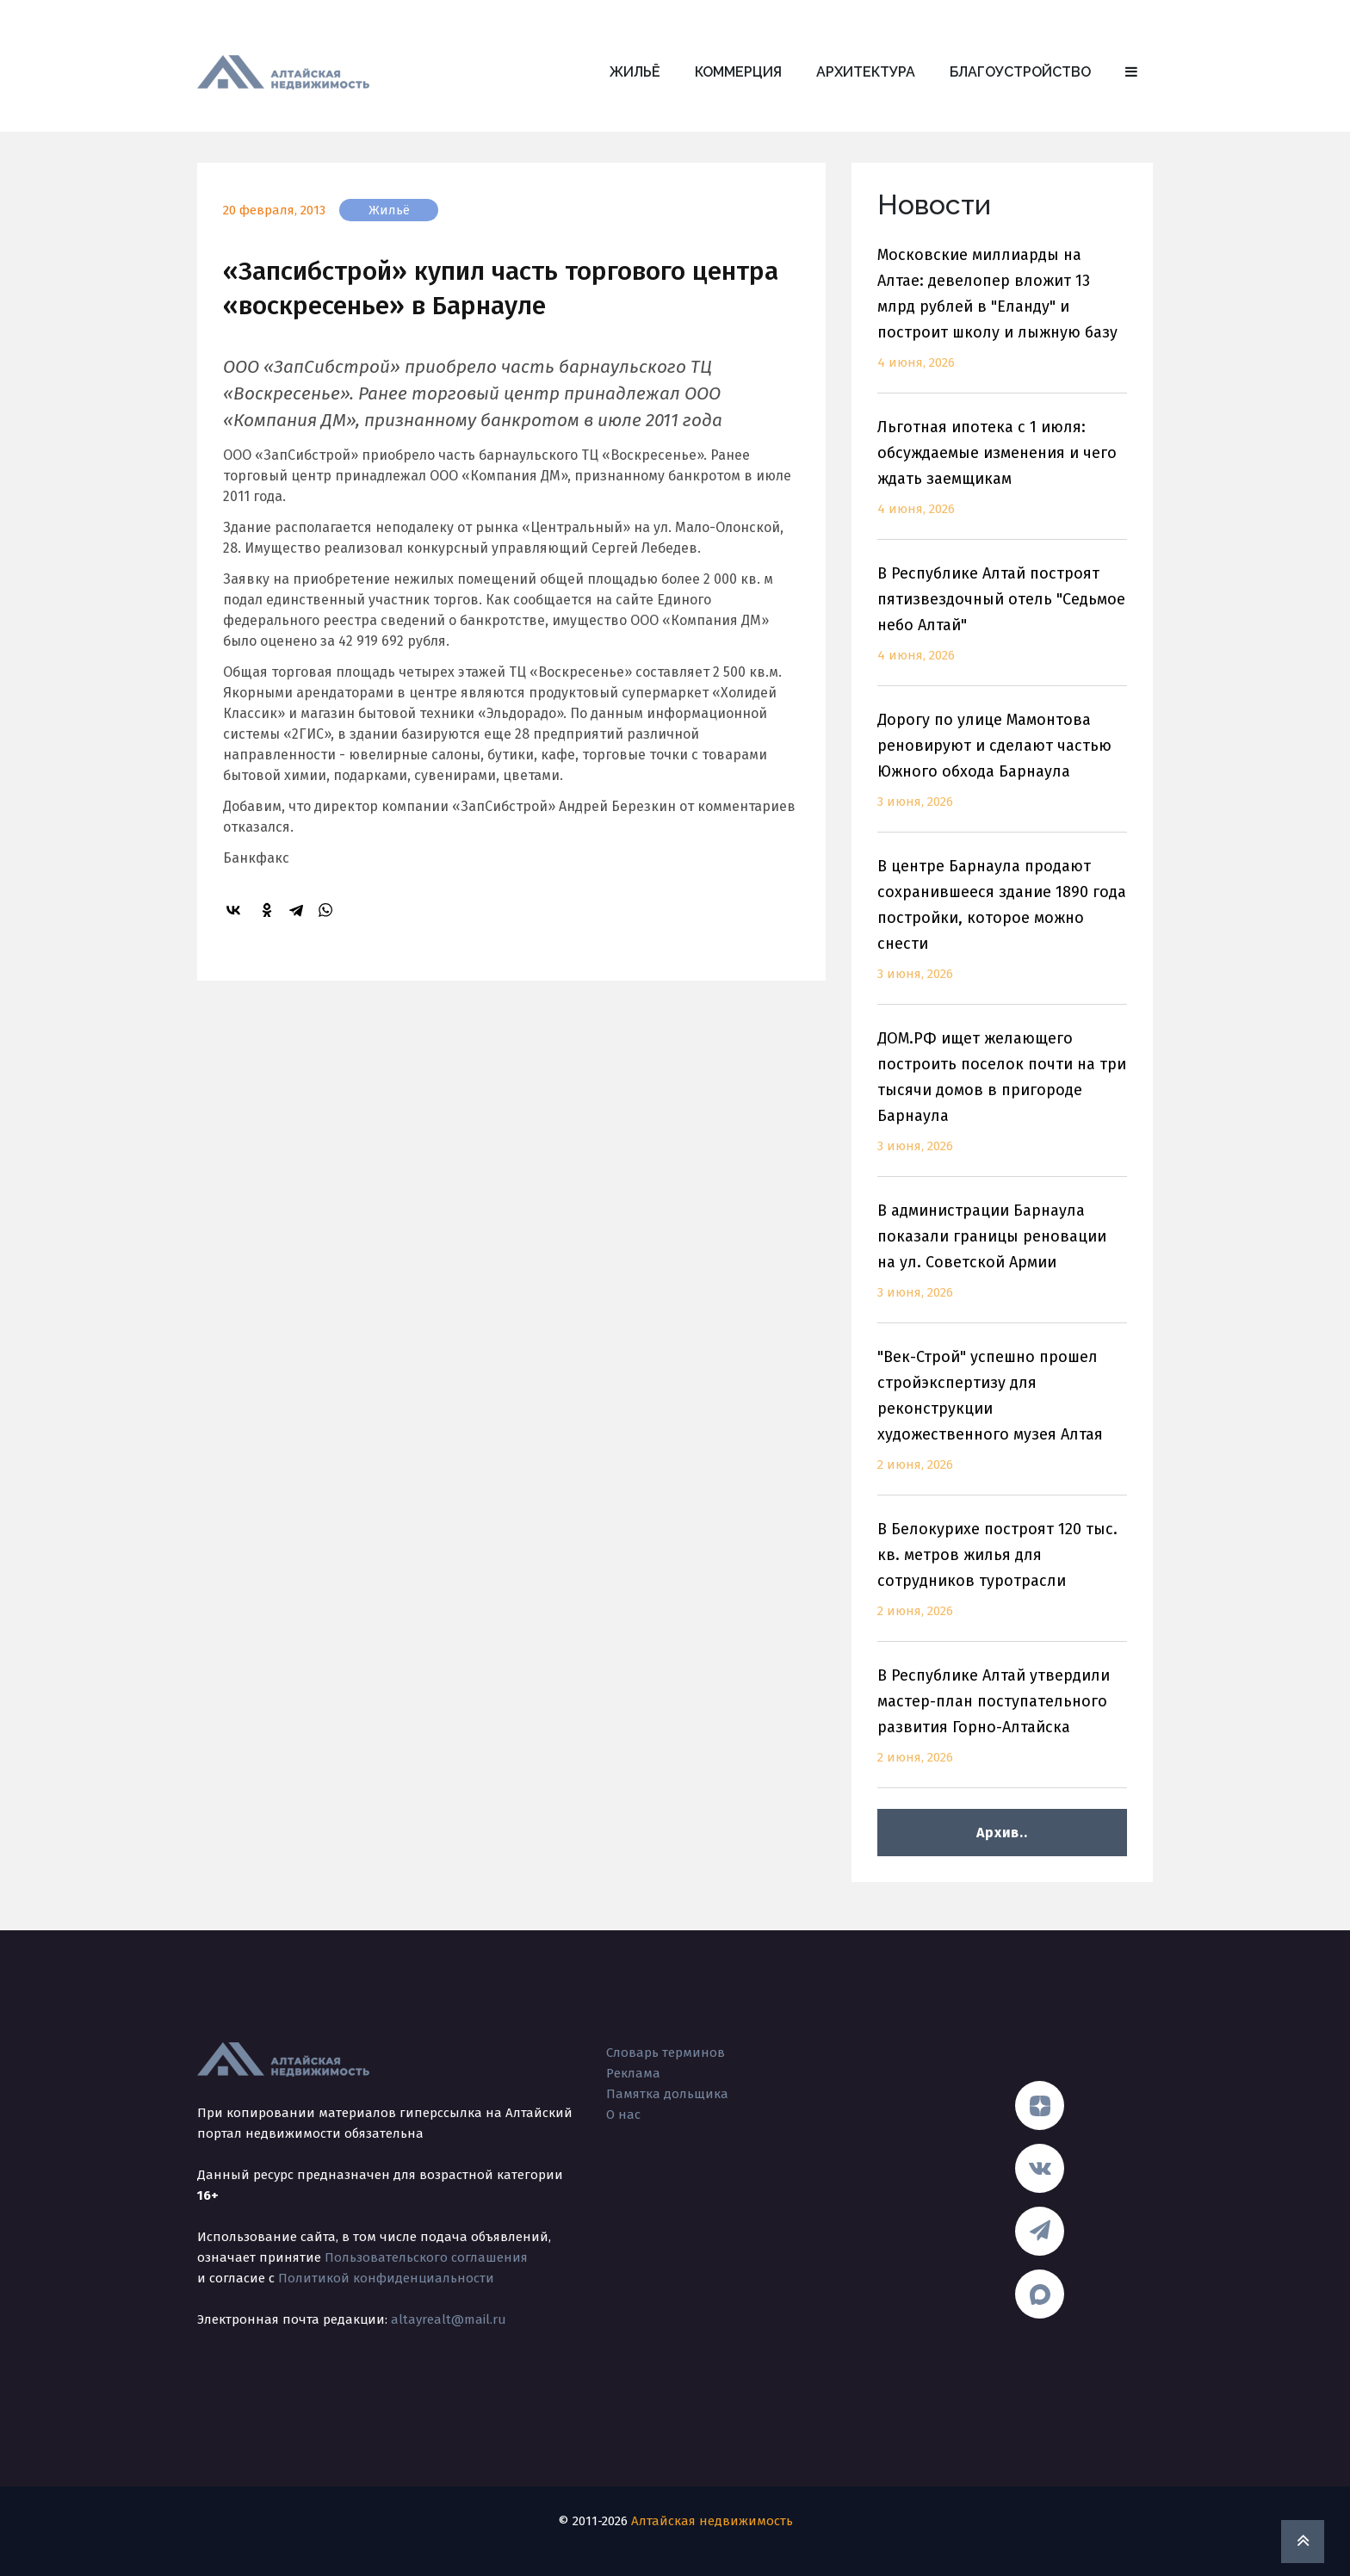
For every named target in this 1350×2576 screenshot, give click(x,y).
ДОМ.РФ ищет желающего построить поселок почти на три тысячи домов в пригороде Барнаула (1002, 1102)
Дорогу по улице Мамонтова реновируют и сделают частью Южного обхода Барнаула (1002, 771)
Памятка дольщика (667, 2094)
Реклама (633, 2073)
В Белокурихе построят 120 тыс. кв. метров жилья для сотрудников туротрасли (1002, 1580)
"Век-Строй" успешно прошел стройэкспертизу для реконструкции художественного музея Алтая (1002, 1421)
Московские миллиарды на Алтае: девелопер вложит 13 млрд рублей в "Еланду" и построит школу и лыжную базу (1002, 319)
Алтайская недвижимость (712, 2521)
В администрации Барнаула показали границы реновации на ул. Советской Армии (1002, 1261)
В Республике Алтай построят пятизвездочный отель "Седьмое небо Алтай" (1002, 624)
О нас (623, 2114)
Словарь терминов (665, 2052)
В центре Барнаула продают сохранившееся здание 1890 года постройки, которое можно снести (1002, 930)
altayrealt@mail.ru (448, 2319)
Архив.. (1001, 1832)
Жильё (635, 72)
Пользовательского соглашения (426, 2257)
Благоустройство (1020, 72)
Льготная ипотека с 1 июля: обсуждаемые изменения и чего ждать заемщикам (1002, 478)
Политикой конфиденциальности (386, 2278)
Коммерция (738, 72)
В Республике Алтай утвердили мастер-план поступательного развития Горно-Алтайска (1002, 1726)
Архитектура (865, 72)
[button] (1131, 72)
